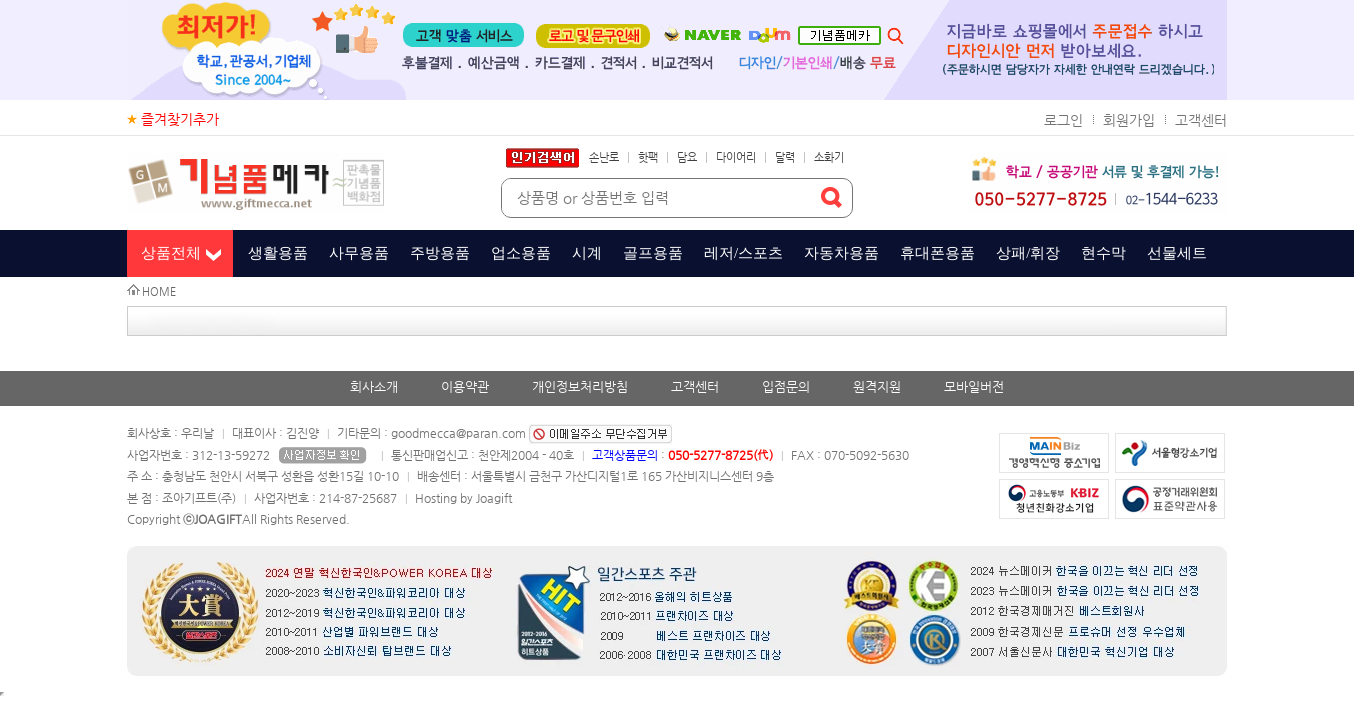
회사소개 (374, 386)
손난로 (604, 157)
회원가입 (1129, 120)
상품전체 (171, 253)
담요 (687, 157)
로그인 (1063, 120)
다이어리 (736, 157)
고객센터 (1201, 120)
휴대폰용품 (937, 253)
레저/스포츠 (743, 253)
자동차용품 (841, 253)
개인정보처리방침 (580, 386)
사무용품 (359, 253)
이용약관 (465, 386)
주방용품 (440, 253)
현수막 (1103, 253)
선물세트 (1177, 253)
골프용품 (653, 253)
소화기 (829, 157)
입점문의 (786, 386)
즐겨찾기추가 (180, 119)
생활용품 (278, 253)
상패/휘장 (1028, 253)
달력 (785, 157)
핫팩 (648, 157)
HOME (159, 291)
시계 (587, 253)
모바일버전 (974, 386)
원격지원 (877, 386)
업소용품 (521, 253)
